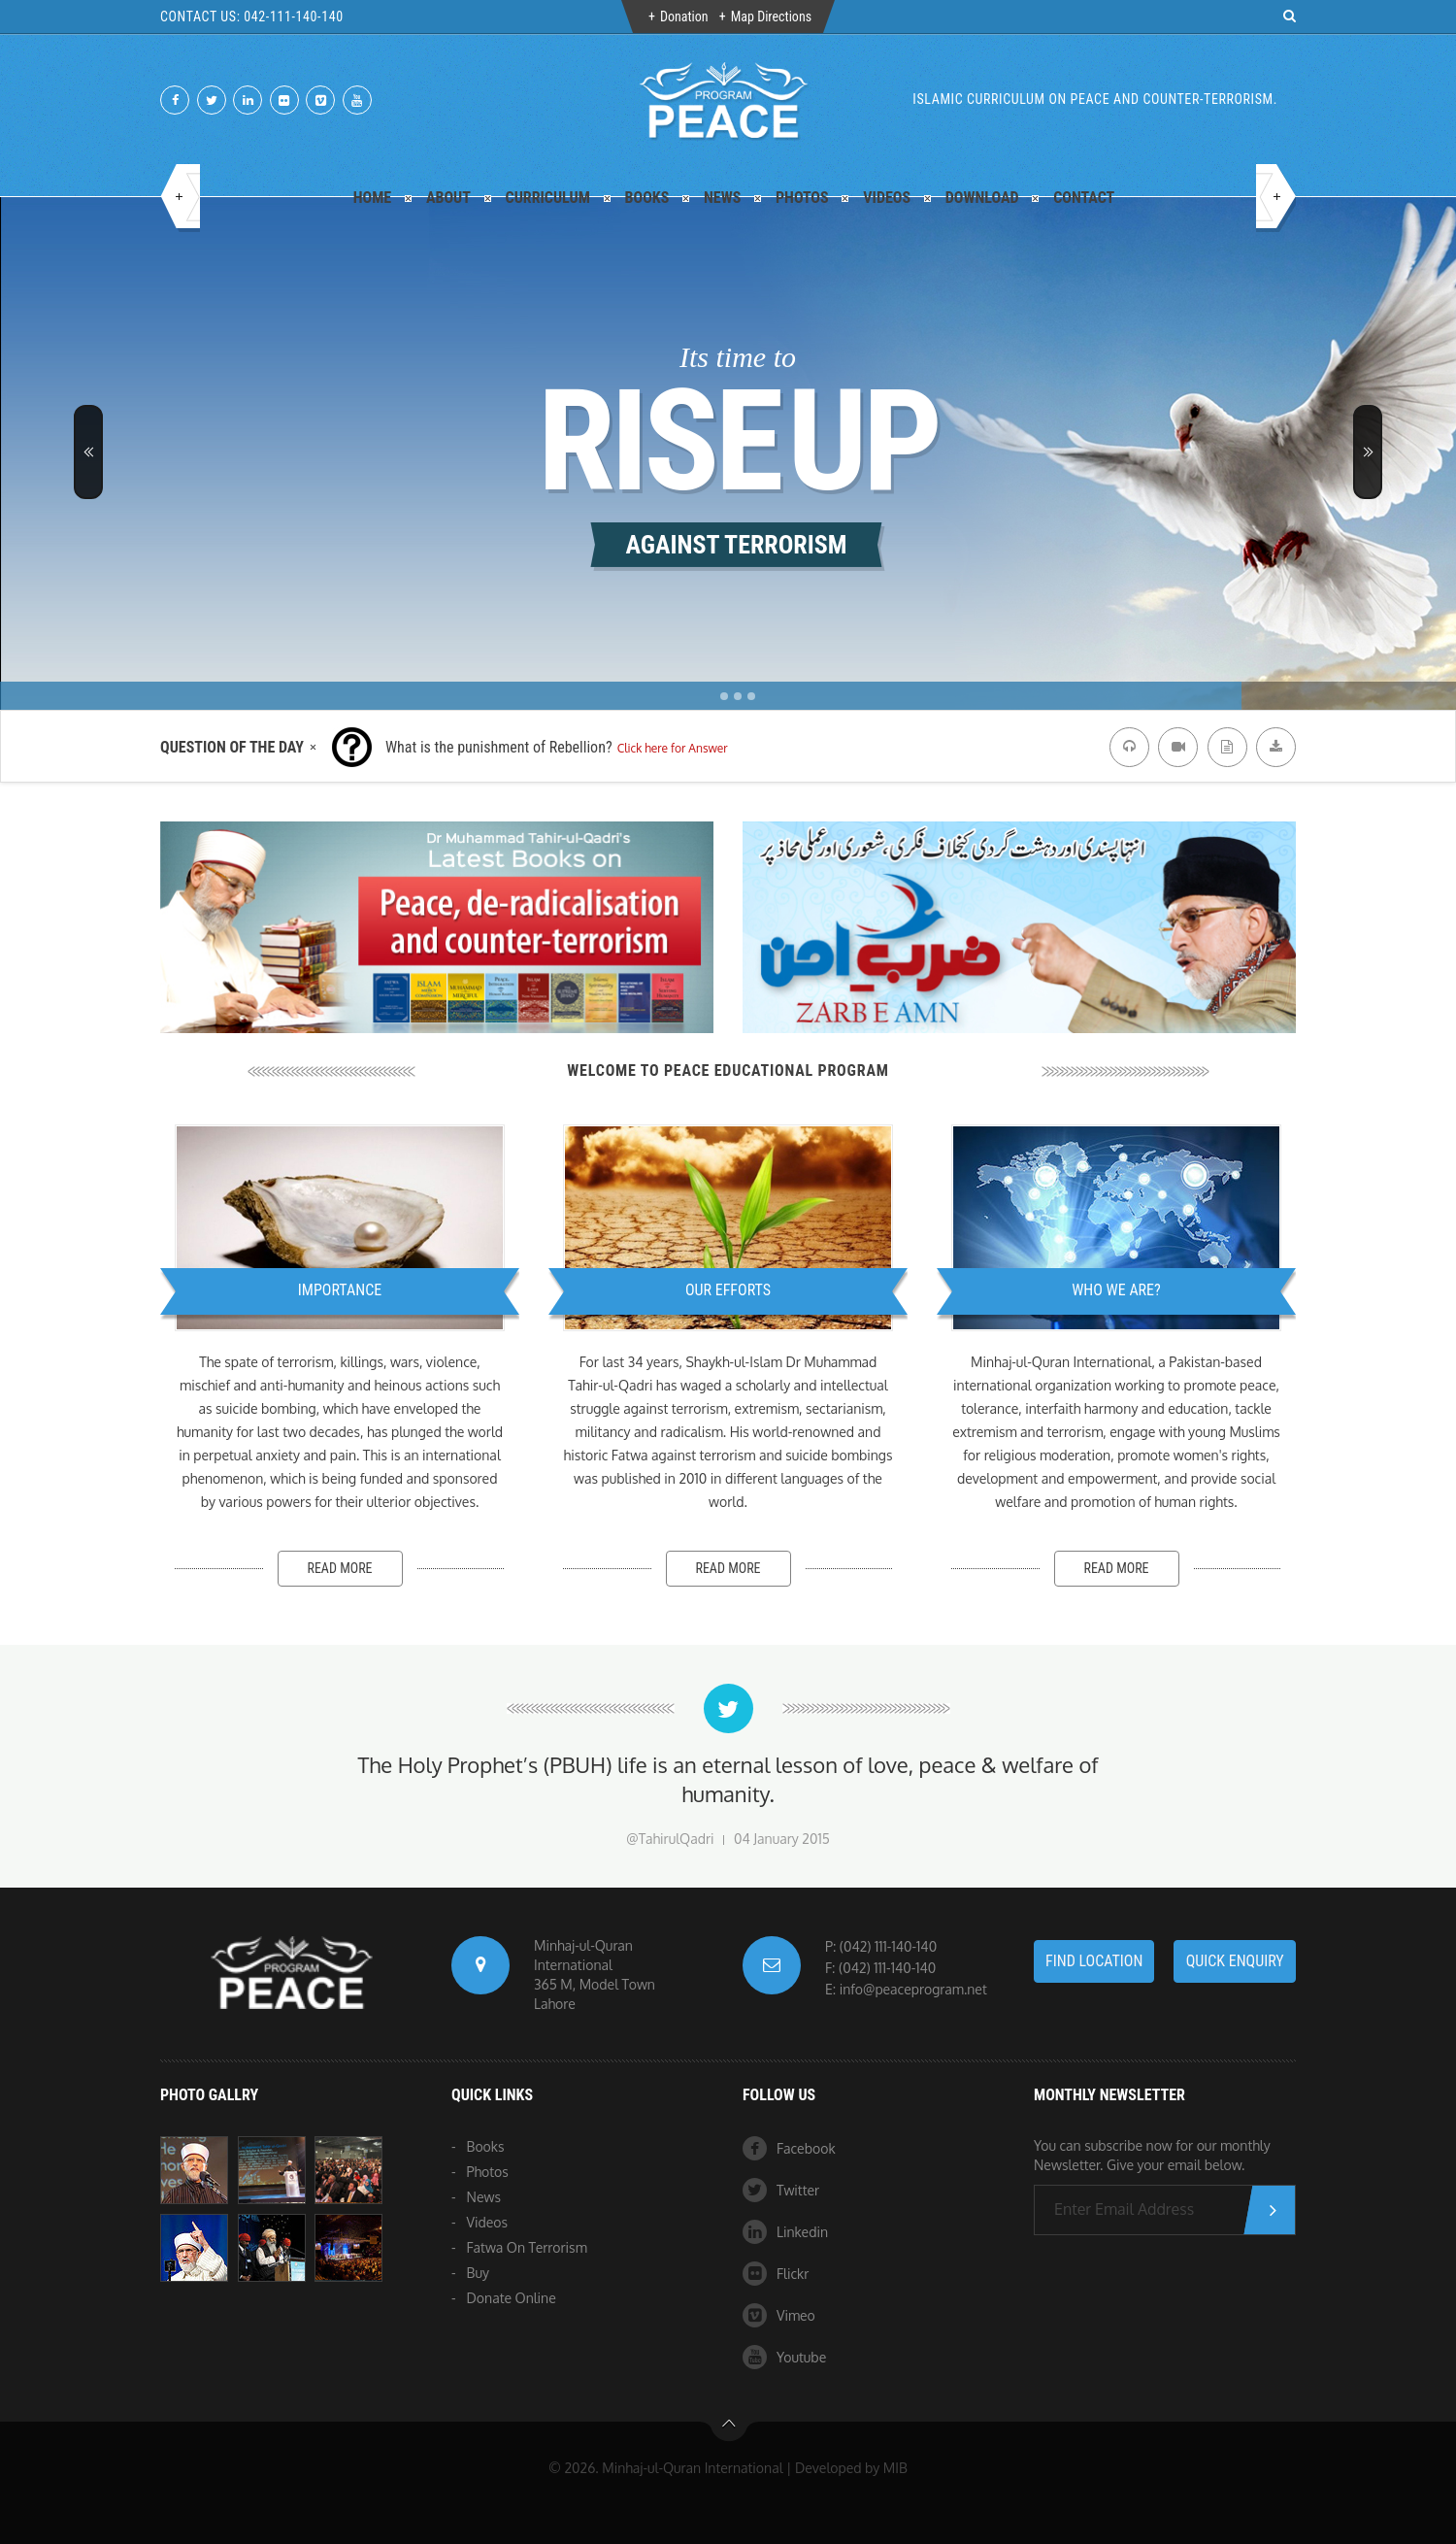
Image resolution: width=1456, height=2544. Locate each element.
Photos (802, 197)
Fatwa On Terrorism (527, 2247)
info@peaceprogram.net (913, 1989)
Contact (1083, 197)
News (722, 197)
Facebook (789, 2148)
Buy (478, 2272)
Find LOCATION (1093, 1961)
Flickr (776, 2273)
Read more (339, 1568)
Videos (886, 197)
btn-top (729, 2428)
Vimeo (779, 2315)
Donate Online (511, 2298)
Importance (339, 1290)
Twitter (781, 2190)
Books (647, 197)
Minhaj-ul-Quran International (692, 2468)
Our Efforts (728, 1290)
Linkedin (785, 2232)
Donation (684, 16)
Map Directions (771, 16)
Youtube (784, 2357)
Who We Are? (1116, 1290)
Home (372, 197)
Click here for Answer (672, 748)
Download (982, 197)
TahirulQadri (676, 1838)
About (448, 197)
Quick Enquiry (1235, 1961)
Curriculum (548, 197)
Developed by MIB (851, 2468)
